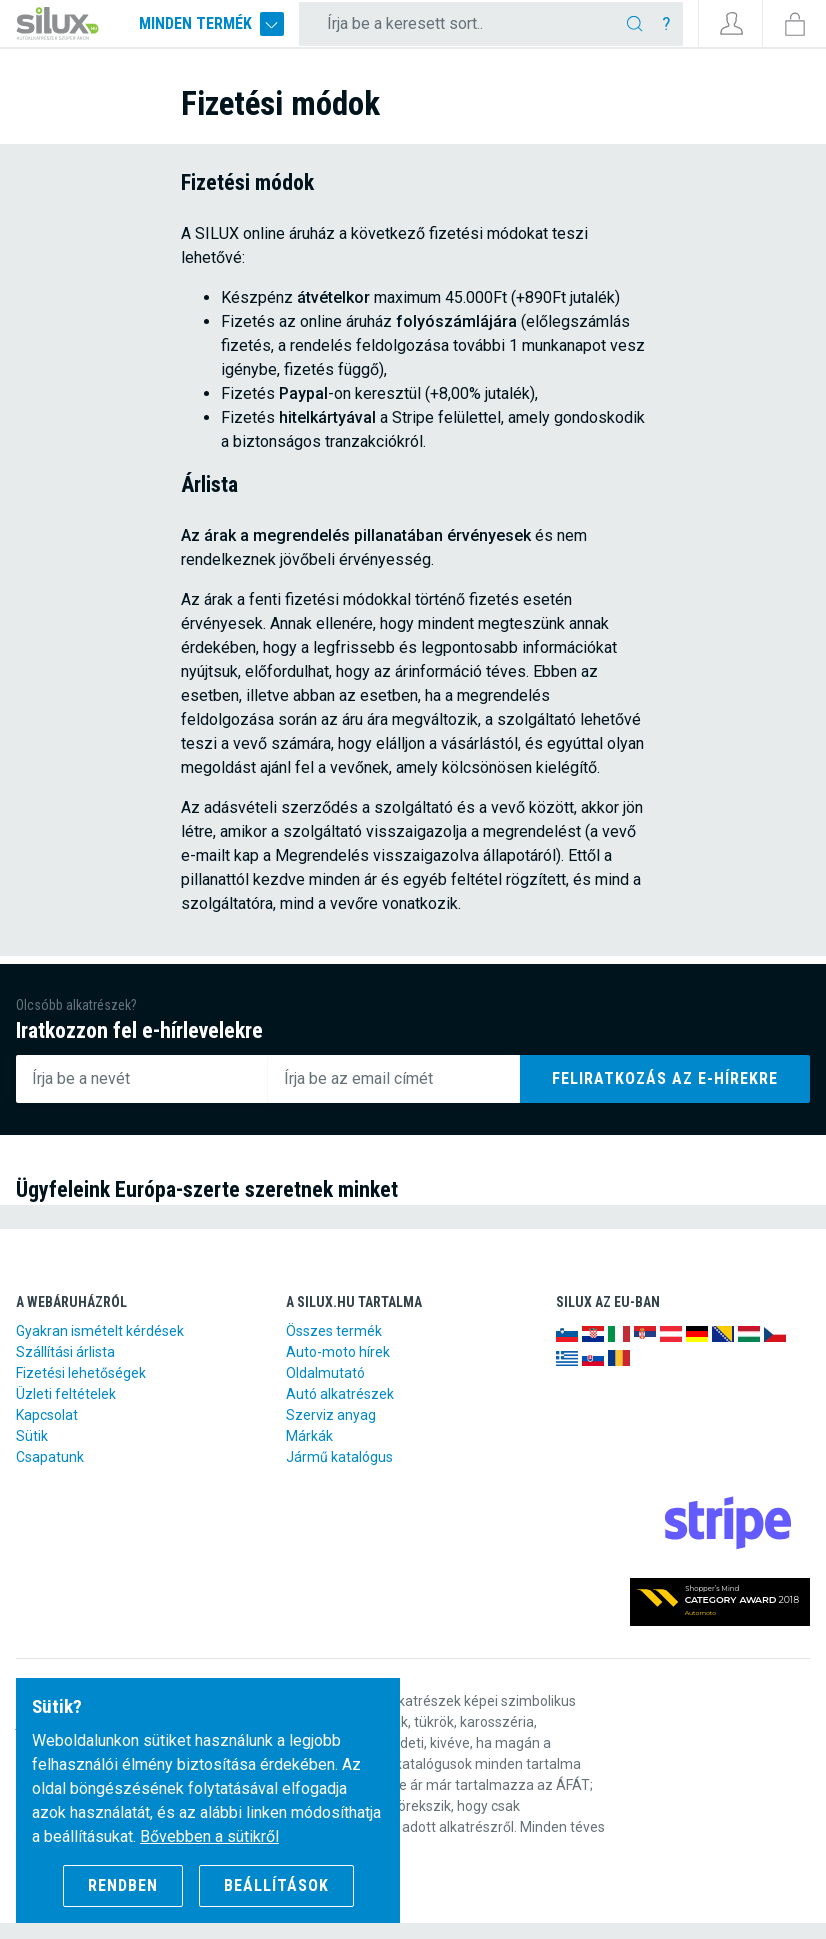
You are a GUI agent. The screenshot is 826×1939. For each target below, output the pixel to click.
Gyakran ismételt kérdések (100, 1347)
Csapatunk (50, 1473)
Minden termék (252, 32)
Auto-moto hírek (338, 1368)
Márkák (309, 1452)
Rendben (123, 1885)
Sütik (32, 1452)
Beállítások (276, 1885)
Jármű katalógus (339, 1473)
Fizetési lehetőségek (81, 1389)
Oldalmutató (325, 1389)
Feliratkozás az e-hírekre (665, 1094)
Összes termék (334, 1347)
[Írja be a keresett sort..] (481, 32)
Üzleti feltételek (66, 1410)
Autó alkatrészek (340, 1410)
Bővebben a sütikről (209, 1836)
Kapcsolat (47, 1431)
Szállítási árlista (65, 1368)
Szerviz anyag (331, 1431)
